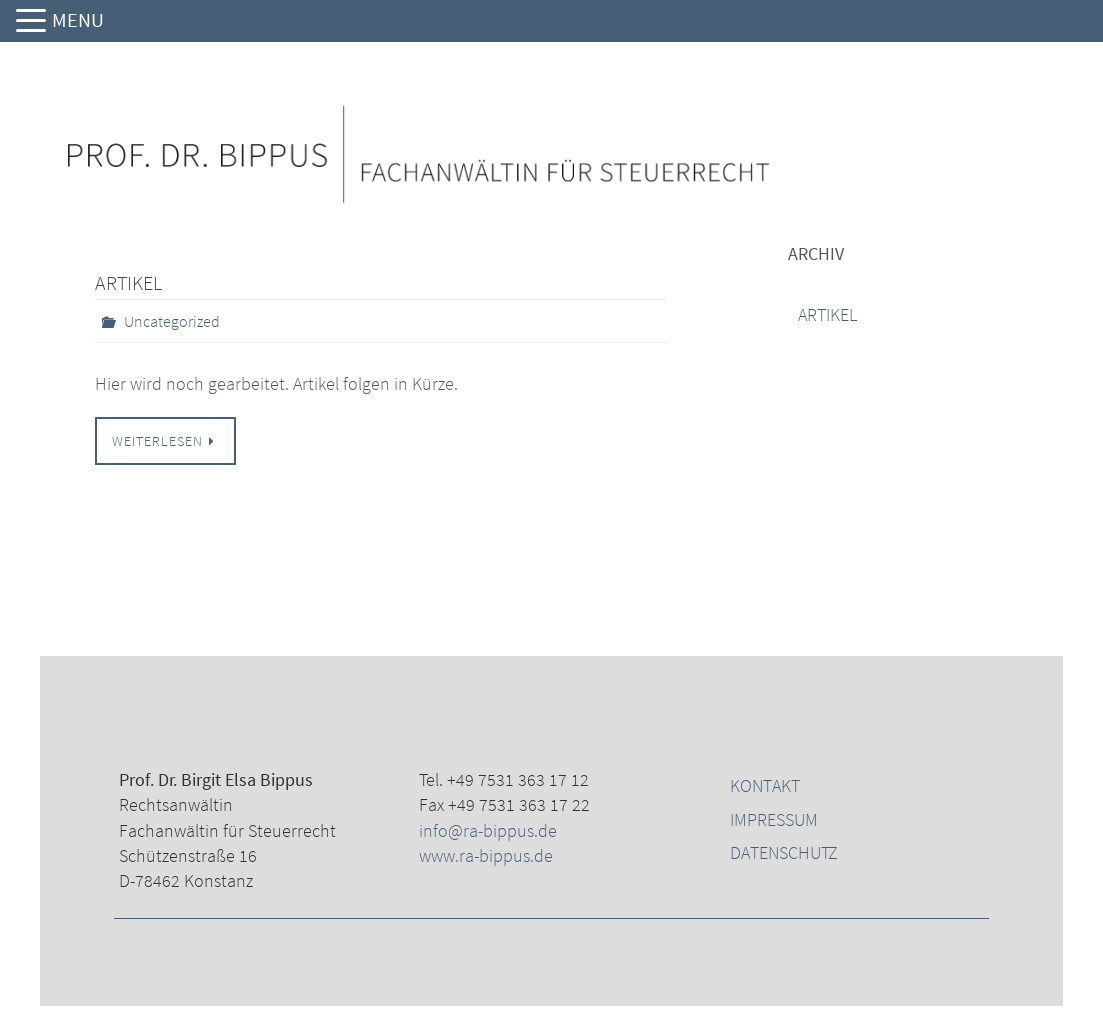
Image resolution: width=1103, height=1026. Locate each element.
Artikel (128, 282)
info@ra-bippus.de (488, 830)
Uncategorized (172, 321)
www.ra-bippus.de (486, 855)
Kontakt (765, 785)
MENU (78, 19)
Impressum (774, 819)
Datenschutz (784, 852)
